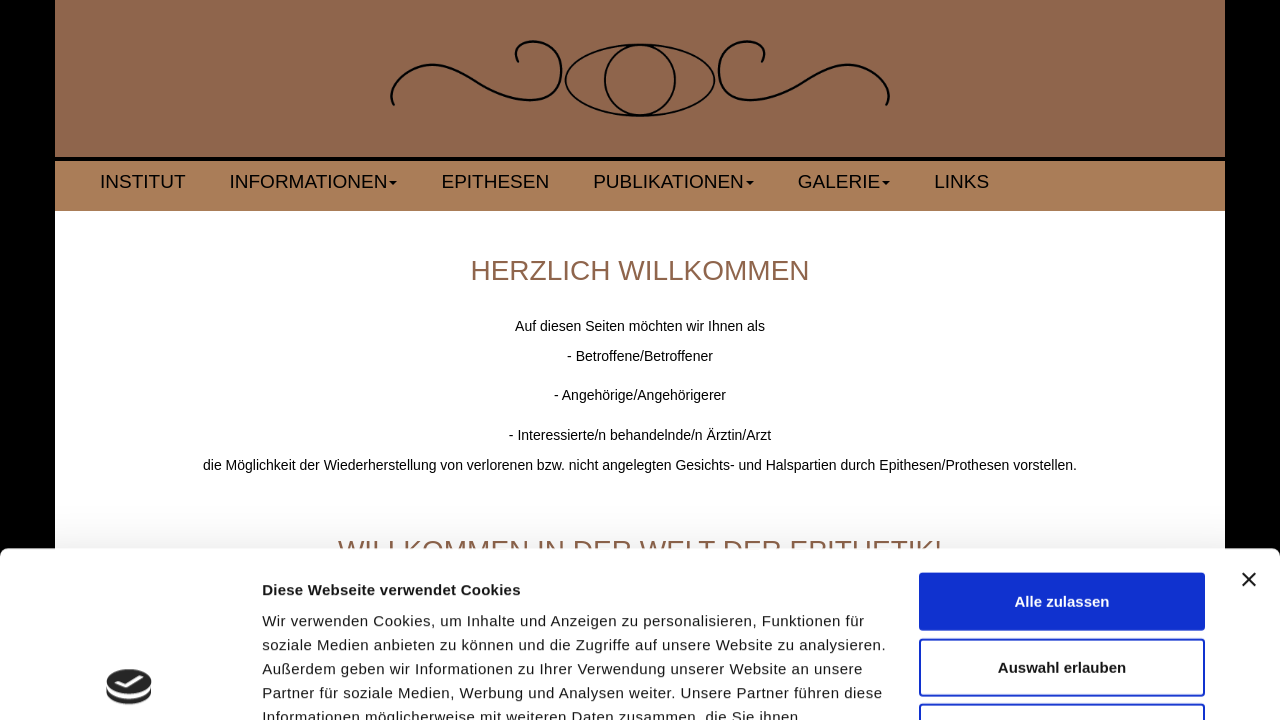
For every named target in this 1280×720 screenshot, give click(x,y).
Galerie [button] (844, 181)
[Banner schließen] (1249, 414)
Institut (143, 181)
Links (961, 181)
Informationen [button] (314, 181)
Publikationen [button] (673, 181)
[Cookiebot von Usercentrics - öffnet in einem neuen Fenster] (129, 681)
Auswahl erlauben (1062, 501)
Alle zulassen (1061, 435)
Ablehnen (1062, 566)
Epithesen (495, 181)
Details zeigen (1063, 680)
